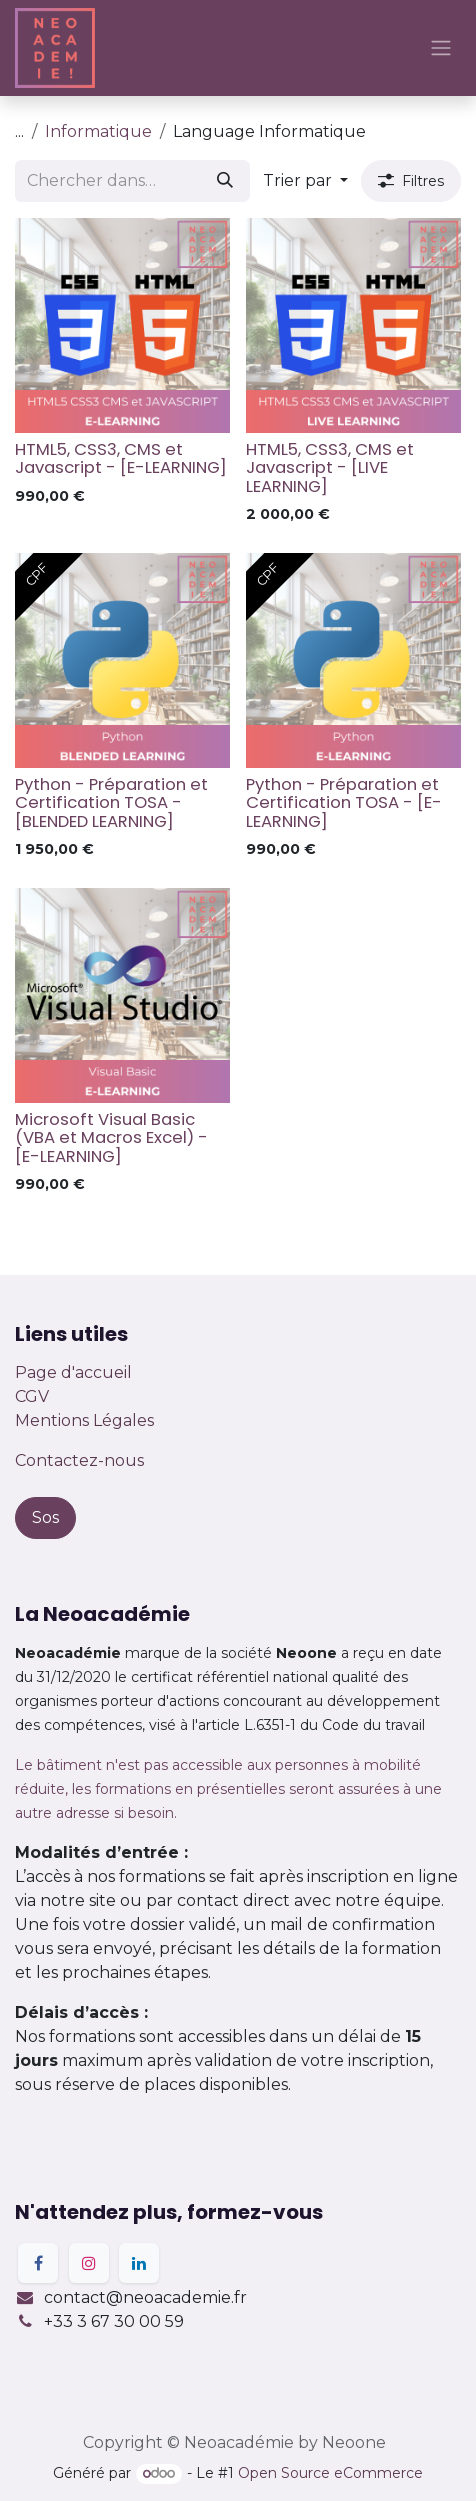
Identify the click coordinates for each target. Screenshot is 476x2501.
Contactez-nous (79, 1460)
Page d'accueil (73, 1372)
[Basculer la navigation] (441, 48)
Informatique (98, 131)
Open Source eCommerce (330, 2473)
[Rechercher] (225, 181)
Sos (45, 1517)
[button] (305, 181)
